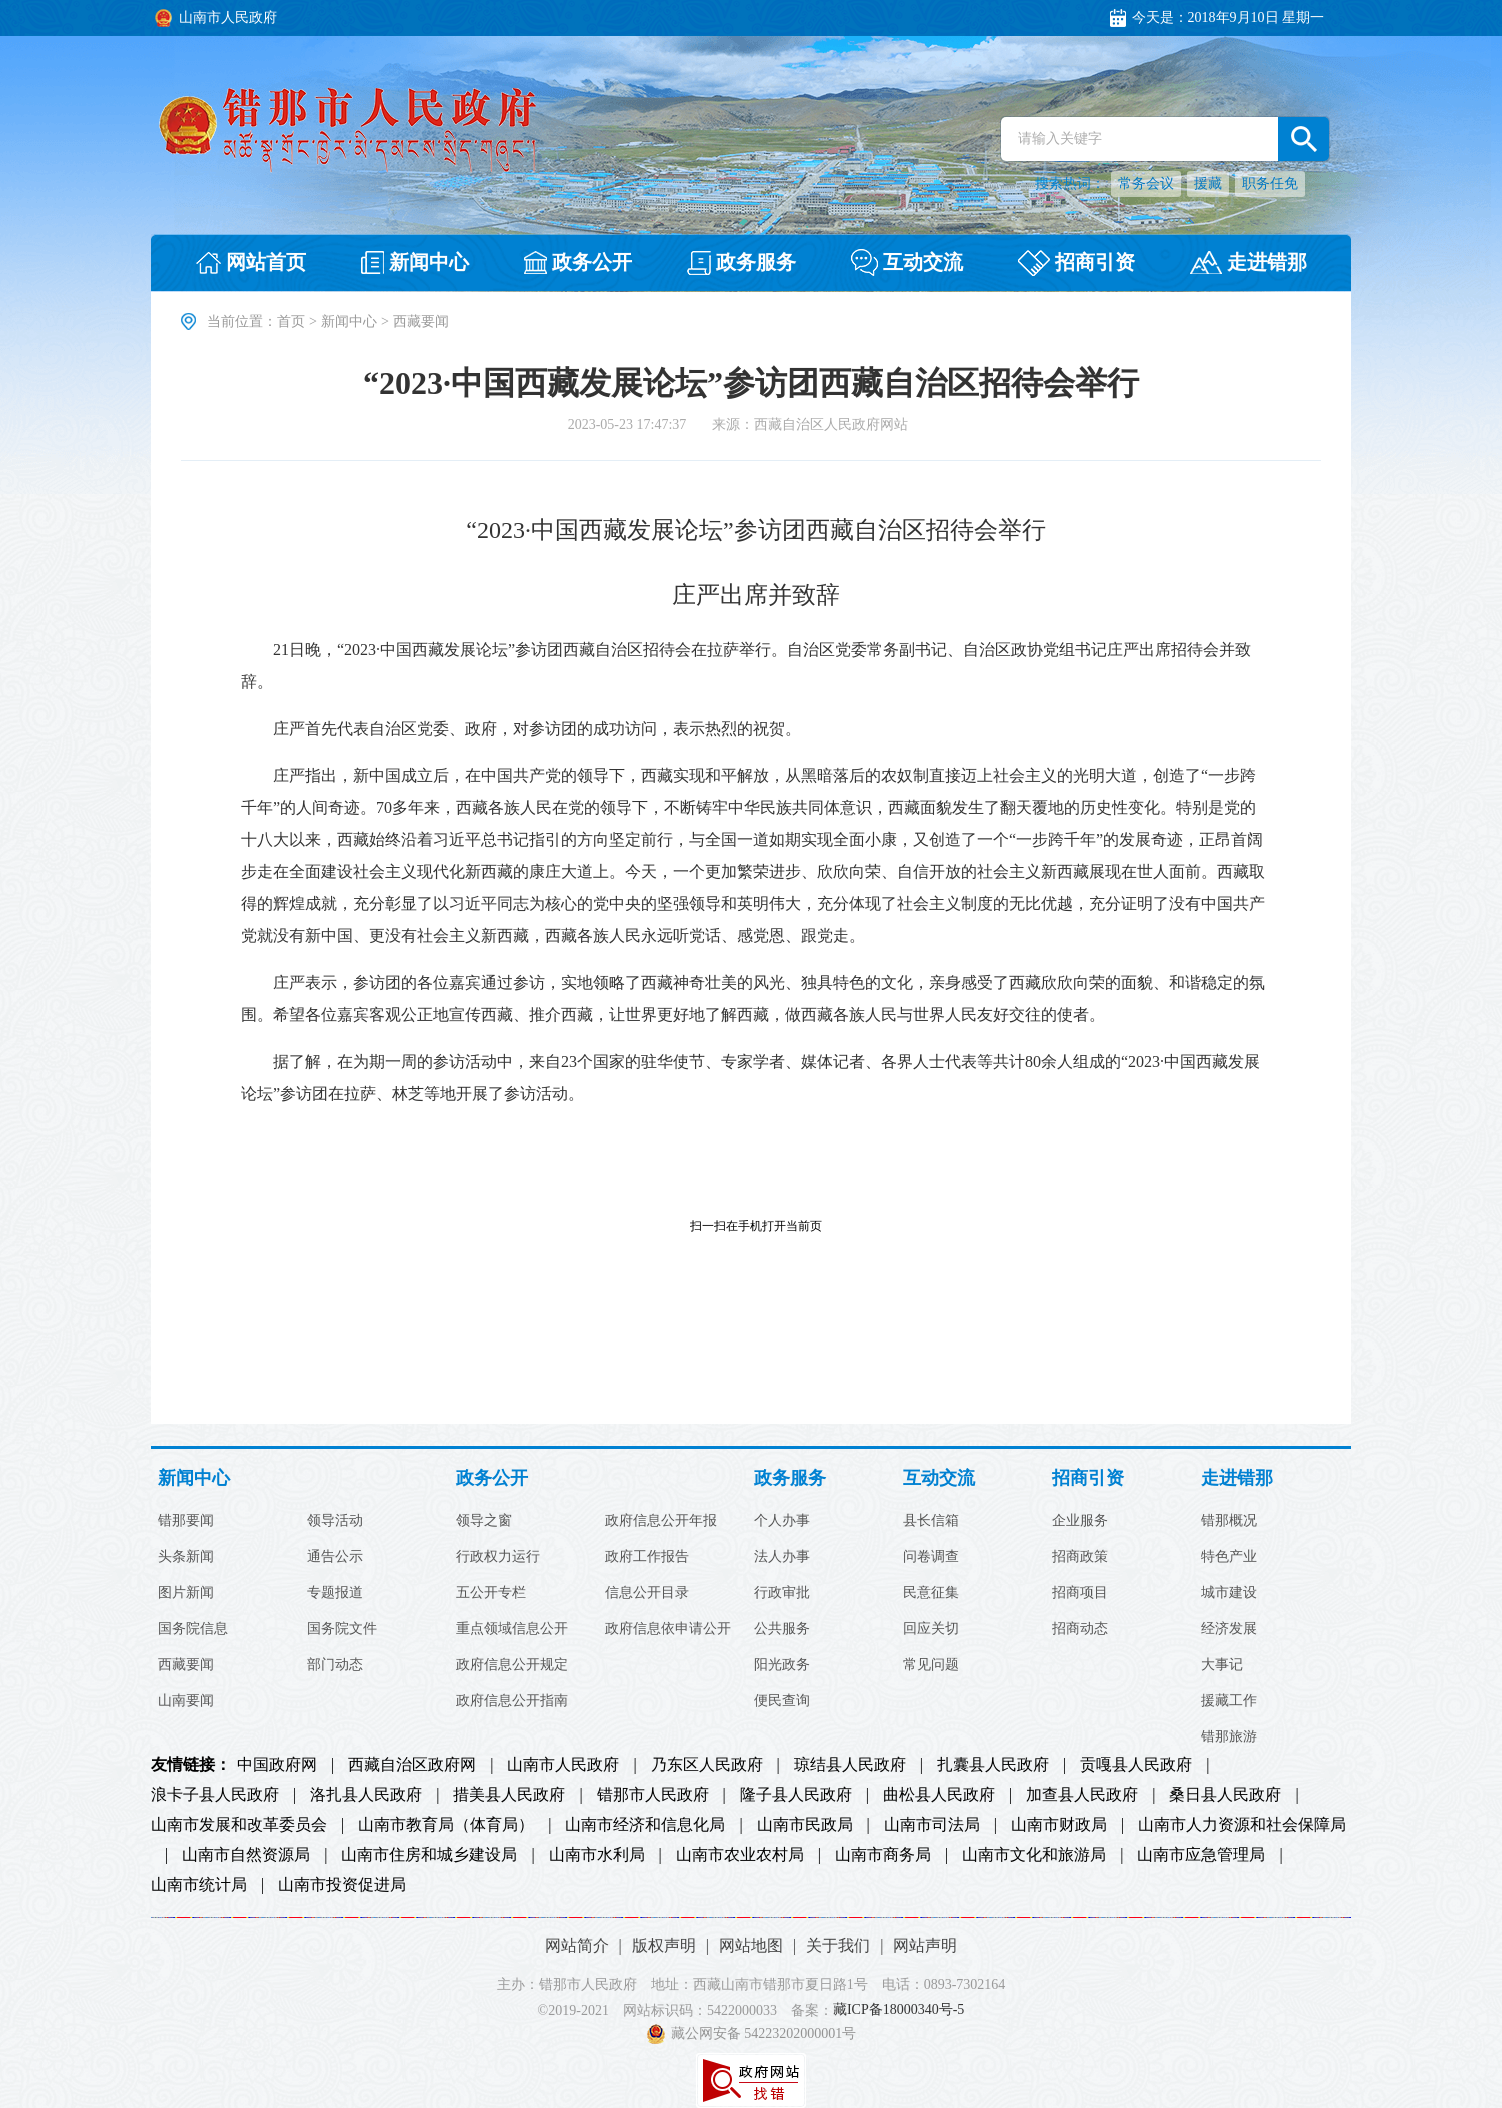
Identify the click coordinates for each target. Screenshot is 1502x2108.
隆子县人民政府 (796, 1795)
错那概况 (1229, 1521)
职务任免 (1270, 183)
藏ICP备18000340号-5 (898, 2010)
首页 (291, 321)
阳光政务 (782, 1665)
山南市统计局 (199, 1885)
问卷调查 (931, 1557)
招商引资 (1088, 1478)
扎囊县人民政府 (993, 1765)
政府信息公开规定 (512, 1665)
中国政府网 (277, 1765)
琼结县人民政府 (850, 1765)
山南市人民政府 (563, 1765)
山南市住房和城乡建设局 (429, 1855)
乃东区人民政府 (707, 1765)
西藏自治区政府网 (412, 1765)
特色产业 (1229, 1557)
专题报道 (335, 1593)
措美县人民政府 (509, 1795)
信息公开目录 (647, 1593)
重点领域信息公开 (512, 1629)
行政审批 (782, 1593)
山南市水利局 (597, 1855)
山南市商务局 (883, 1855)
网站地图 (751, 1945)
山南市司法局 (932, 1825)
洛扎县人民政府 (366, 1795)
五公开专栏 (491, 1593)
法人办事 (782, 1557)
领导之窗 (484, 1521)
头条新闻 (186, 1557)
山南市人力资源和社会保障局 (1242, 1825)
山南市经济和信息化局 (645, 1825)
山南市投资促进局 (342, 1885)
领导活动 (335, 1521)
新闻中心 (349, 321)
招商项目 (1080, 1593)
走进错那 (1237, 1478)
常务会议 (1146, 183)
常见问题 (931, 1665)
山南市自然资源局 (246, 1855)
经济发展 (1229, 1629)
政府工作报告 (647, 1557)
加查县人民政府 (1082, 1795)
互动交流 (939, 1478)
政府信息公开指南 (512, 1701)
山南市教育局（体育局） (446, 1825)
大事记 (1222, 1665)
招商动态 (1080, 1629)
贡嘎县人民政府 (1136, 1765)
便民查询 (782, 1701)
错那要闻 (186, 1521)
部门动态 (335, 1665)
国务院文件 (342, 1629)
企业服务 (1080, 1521)
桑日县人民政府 (1225, 1795)
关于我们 (838, 1945)
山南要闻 (186, 1701)
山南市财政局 (1059, 1825)
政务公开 (492, 1478)
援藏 (1208, 183)
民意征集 (931, 1593)
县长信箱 (931, 1521)
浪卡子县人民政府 (215, 1795)
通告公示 (335, 1557)
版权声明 (664, 1945)
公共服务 (782, 1629)
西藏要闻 (186, 1665)
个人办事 (782, 1521)
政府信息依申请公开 (668, 1629)
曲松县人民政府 (939, 1795)
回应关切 (931, 1629)
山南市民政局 (805, 1825)
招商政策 (1080, 1557)
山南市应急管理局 (1201, 1855)
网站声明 (925, 1945)
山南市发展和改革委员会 (239, 1825)
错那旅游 (1229, 1737)
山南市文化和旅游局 (1034, 1855)
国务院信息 (193, 1629)
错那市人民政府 (653, 1795)
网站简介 (577, 1945)
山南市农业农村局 (740, 1855)
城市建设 (1229, 1593)
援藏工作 (1229, 1701)
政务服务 (790, 1478)
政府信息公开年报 (661, 1521)
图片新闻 (186, 1593)
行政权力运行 (498, 1557)
